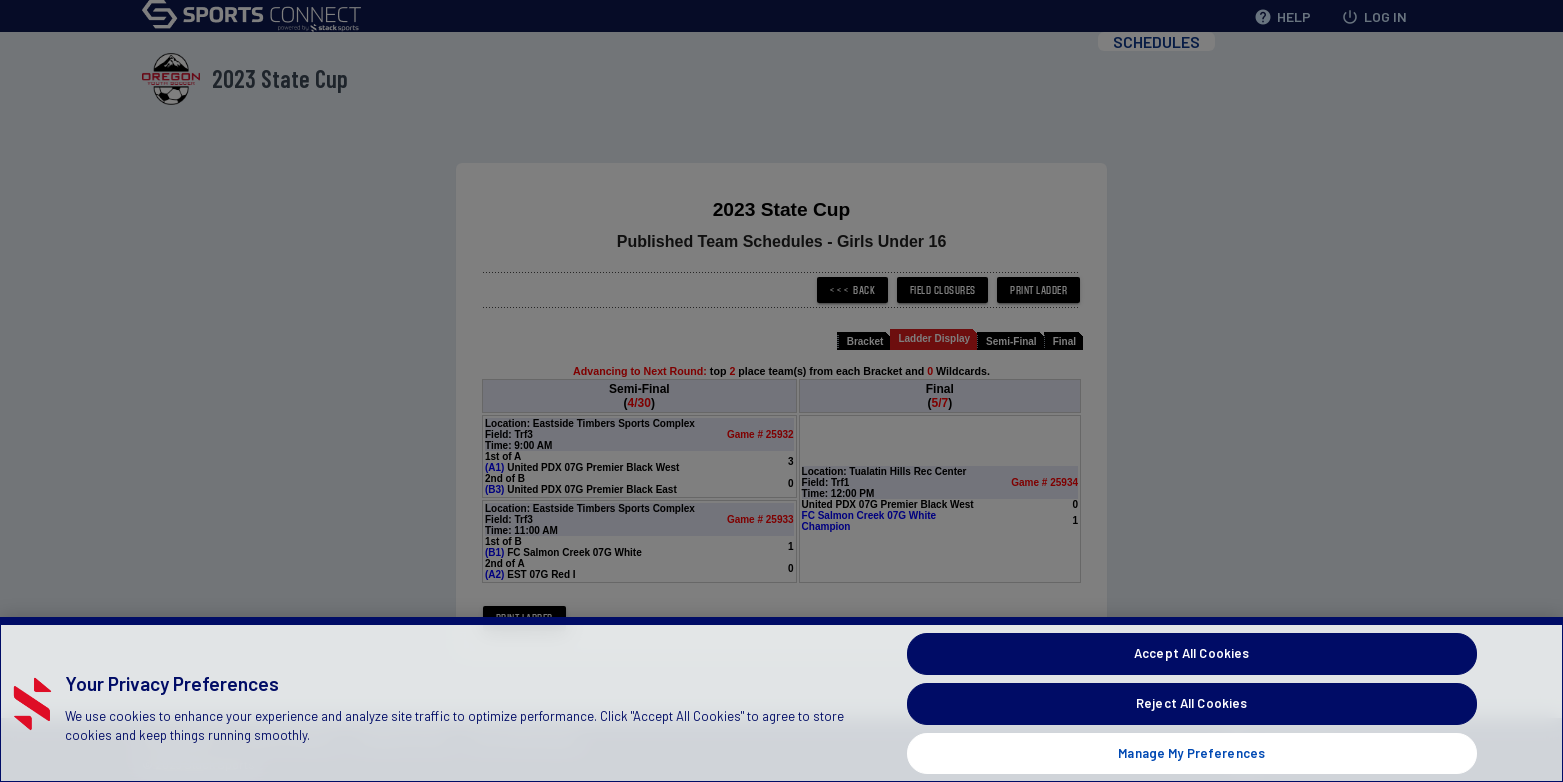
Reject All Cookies (1191, 727)
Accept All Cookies (1191, 678)
